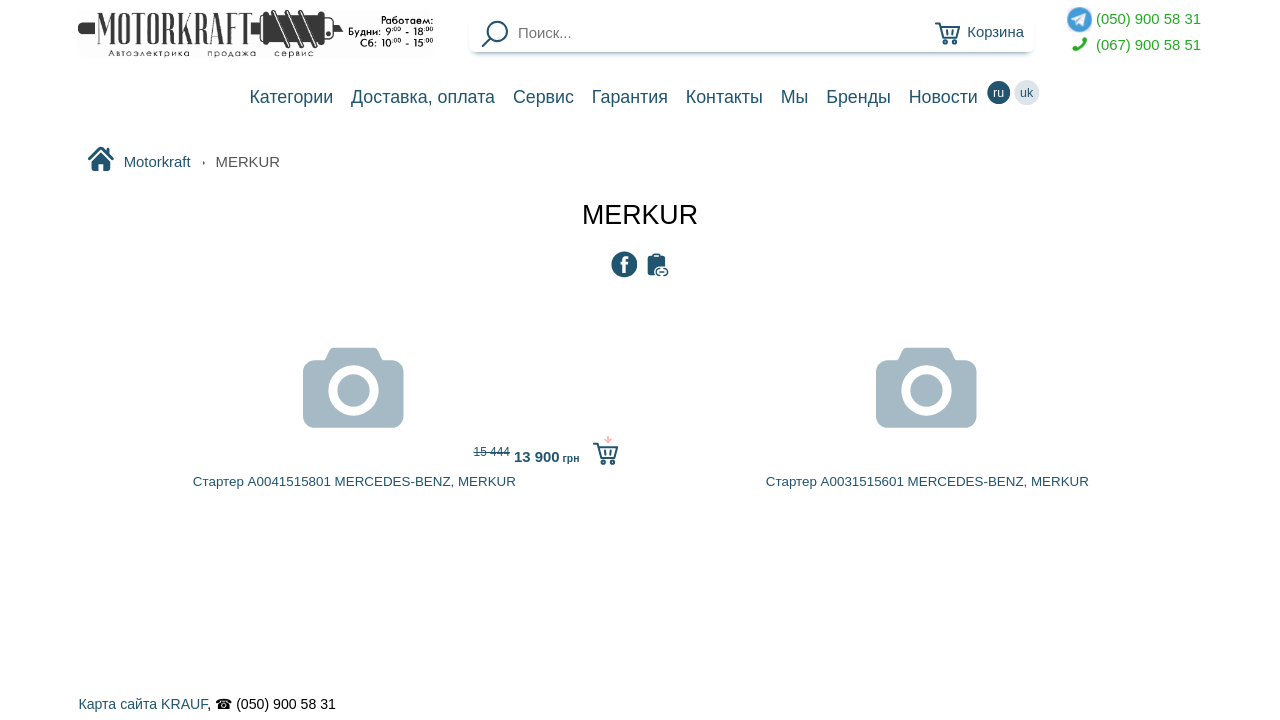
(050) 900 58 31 (1134, 19)
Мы (795, 97)
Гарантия (630, 97)
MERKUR (640, 215)
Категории (291, 97)
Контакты (724, 97)
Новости (943, 97)
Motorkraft (138, 161)
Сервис (543, 97)
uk (1027, 92)
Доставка (423, 97)
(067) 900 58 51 (1134, 45)
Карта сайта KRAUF (142, 704)
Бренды (858, 97)
